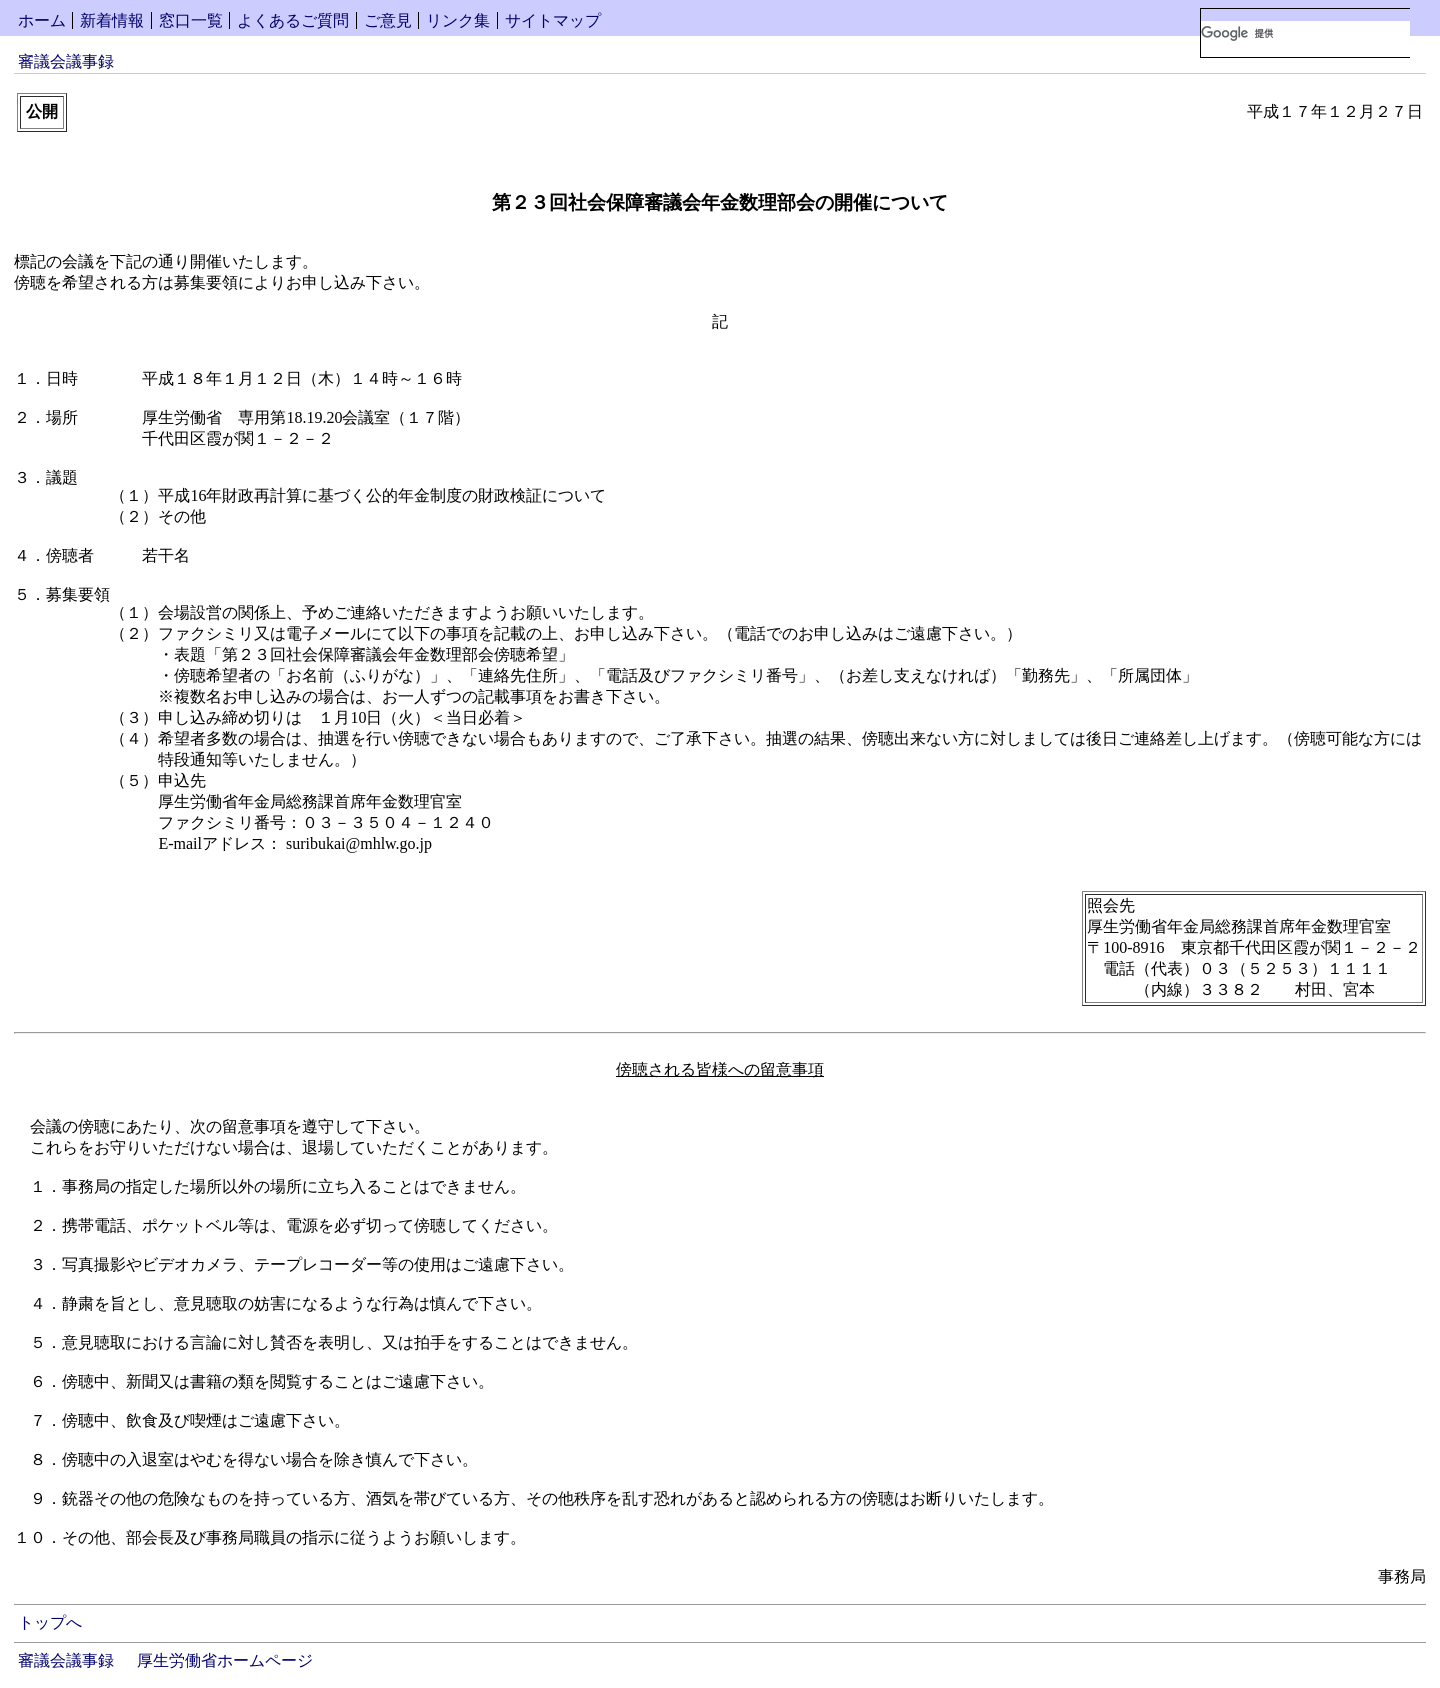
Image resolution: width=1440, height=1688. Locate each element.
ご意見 (388, 20)
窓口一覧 (191, 20)
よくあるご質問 (293, 20)
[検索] (1305, 33)
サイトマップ (553, 20)
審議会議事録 (66, 61)
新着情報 (112, 20)
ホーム (42, 20)
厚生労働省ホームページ (225, 1660)
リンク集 (458, 20)
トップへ (50, 1622)
